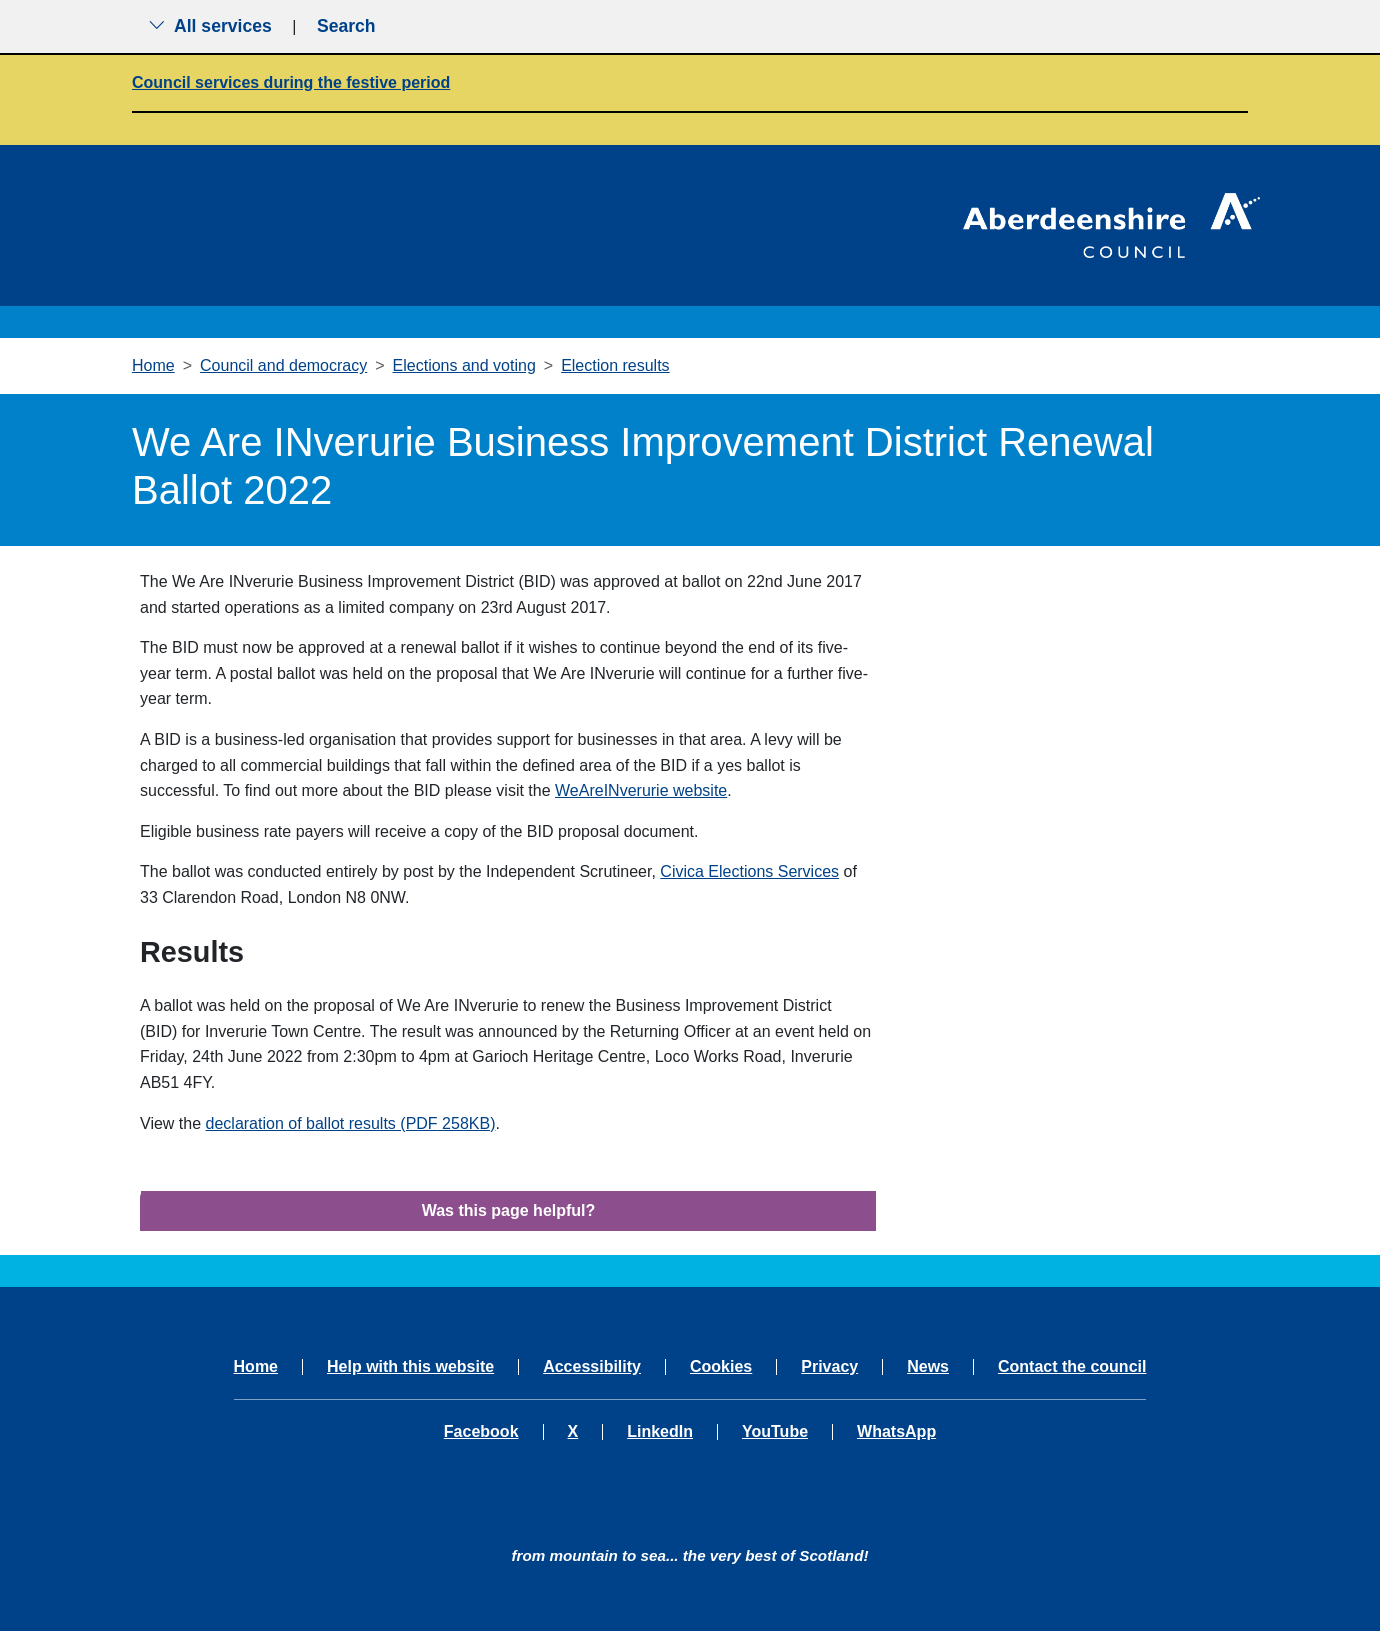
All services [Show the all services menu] (210, 26)
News (928, 1367)
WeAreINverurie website (641, 790)
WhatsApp (896, 1432)
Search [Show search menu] (346, 26)
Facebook (481, 1432)
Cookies (721, 1367)
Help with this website (410, 1367)
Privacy (829, 1367)
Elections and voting (464, 365)
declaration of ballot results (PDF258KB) (351, 1123)
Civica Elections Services (749, 871)
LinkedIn (660, 1432)
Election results (615, 365)
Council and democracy (283, 365)
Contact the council (1072, 1367)
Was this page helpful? (509, 1210)
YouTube (775, 1432)
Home (153, 365)
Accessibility (592, 1367)
